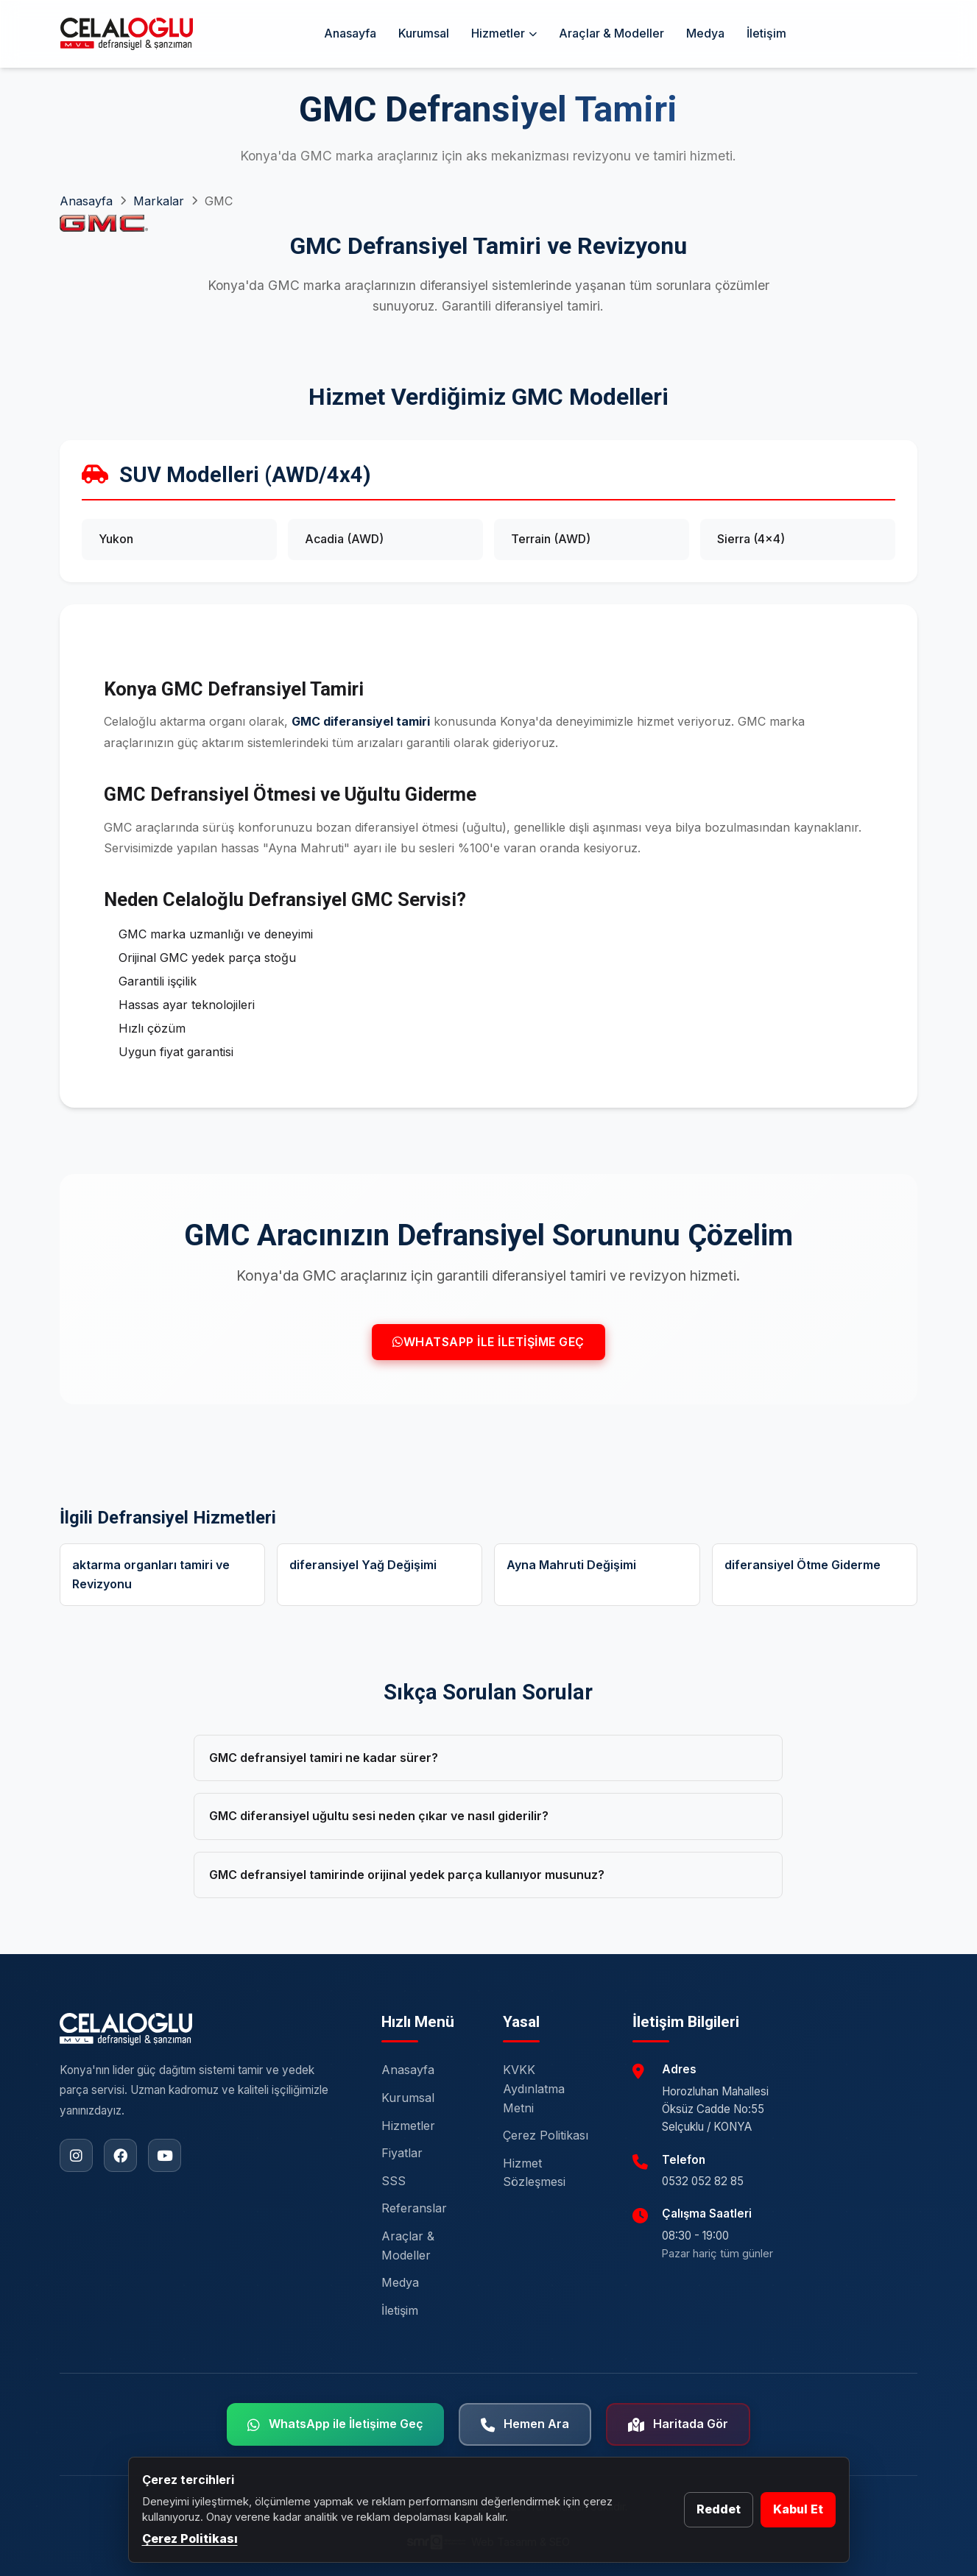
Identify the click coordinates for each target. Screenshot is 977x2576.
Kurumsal (423, 33)
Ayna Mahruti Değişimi (571, 1564)
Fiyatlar (402, 2152)
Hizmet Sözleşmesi (534, 2173)
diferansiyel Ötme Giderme (802, 1564)
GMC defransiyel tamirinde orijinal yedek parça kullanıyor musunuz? (406, 1874)
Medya (705, 33)
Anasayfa (350, 33)
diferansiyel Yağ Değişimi (363, 1564)
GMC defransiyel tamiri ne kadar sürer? (323, 1757)
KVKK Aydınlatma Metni (534, 2088)
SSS (393, 2180)
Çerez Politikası (545, 2135)
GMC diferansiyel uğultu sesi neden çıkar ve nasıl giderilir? (379, 1815)
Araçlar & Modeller (611, 33)
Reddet (718, 2509)
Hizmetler (504, 33)
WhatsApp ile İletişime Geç (488, 1341)
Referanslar (414, 2208)
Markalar (158, 201)
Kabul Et (798, 2509)
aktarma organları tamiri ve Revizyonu (151, 1574)
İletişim (766, 33)
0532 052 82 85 (703, 2181)
